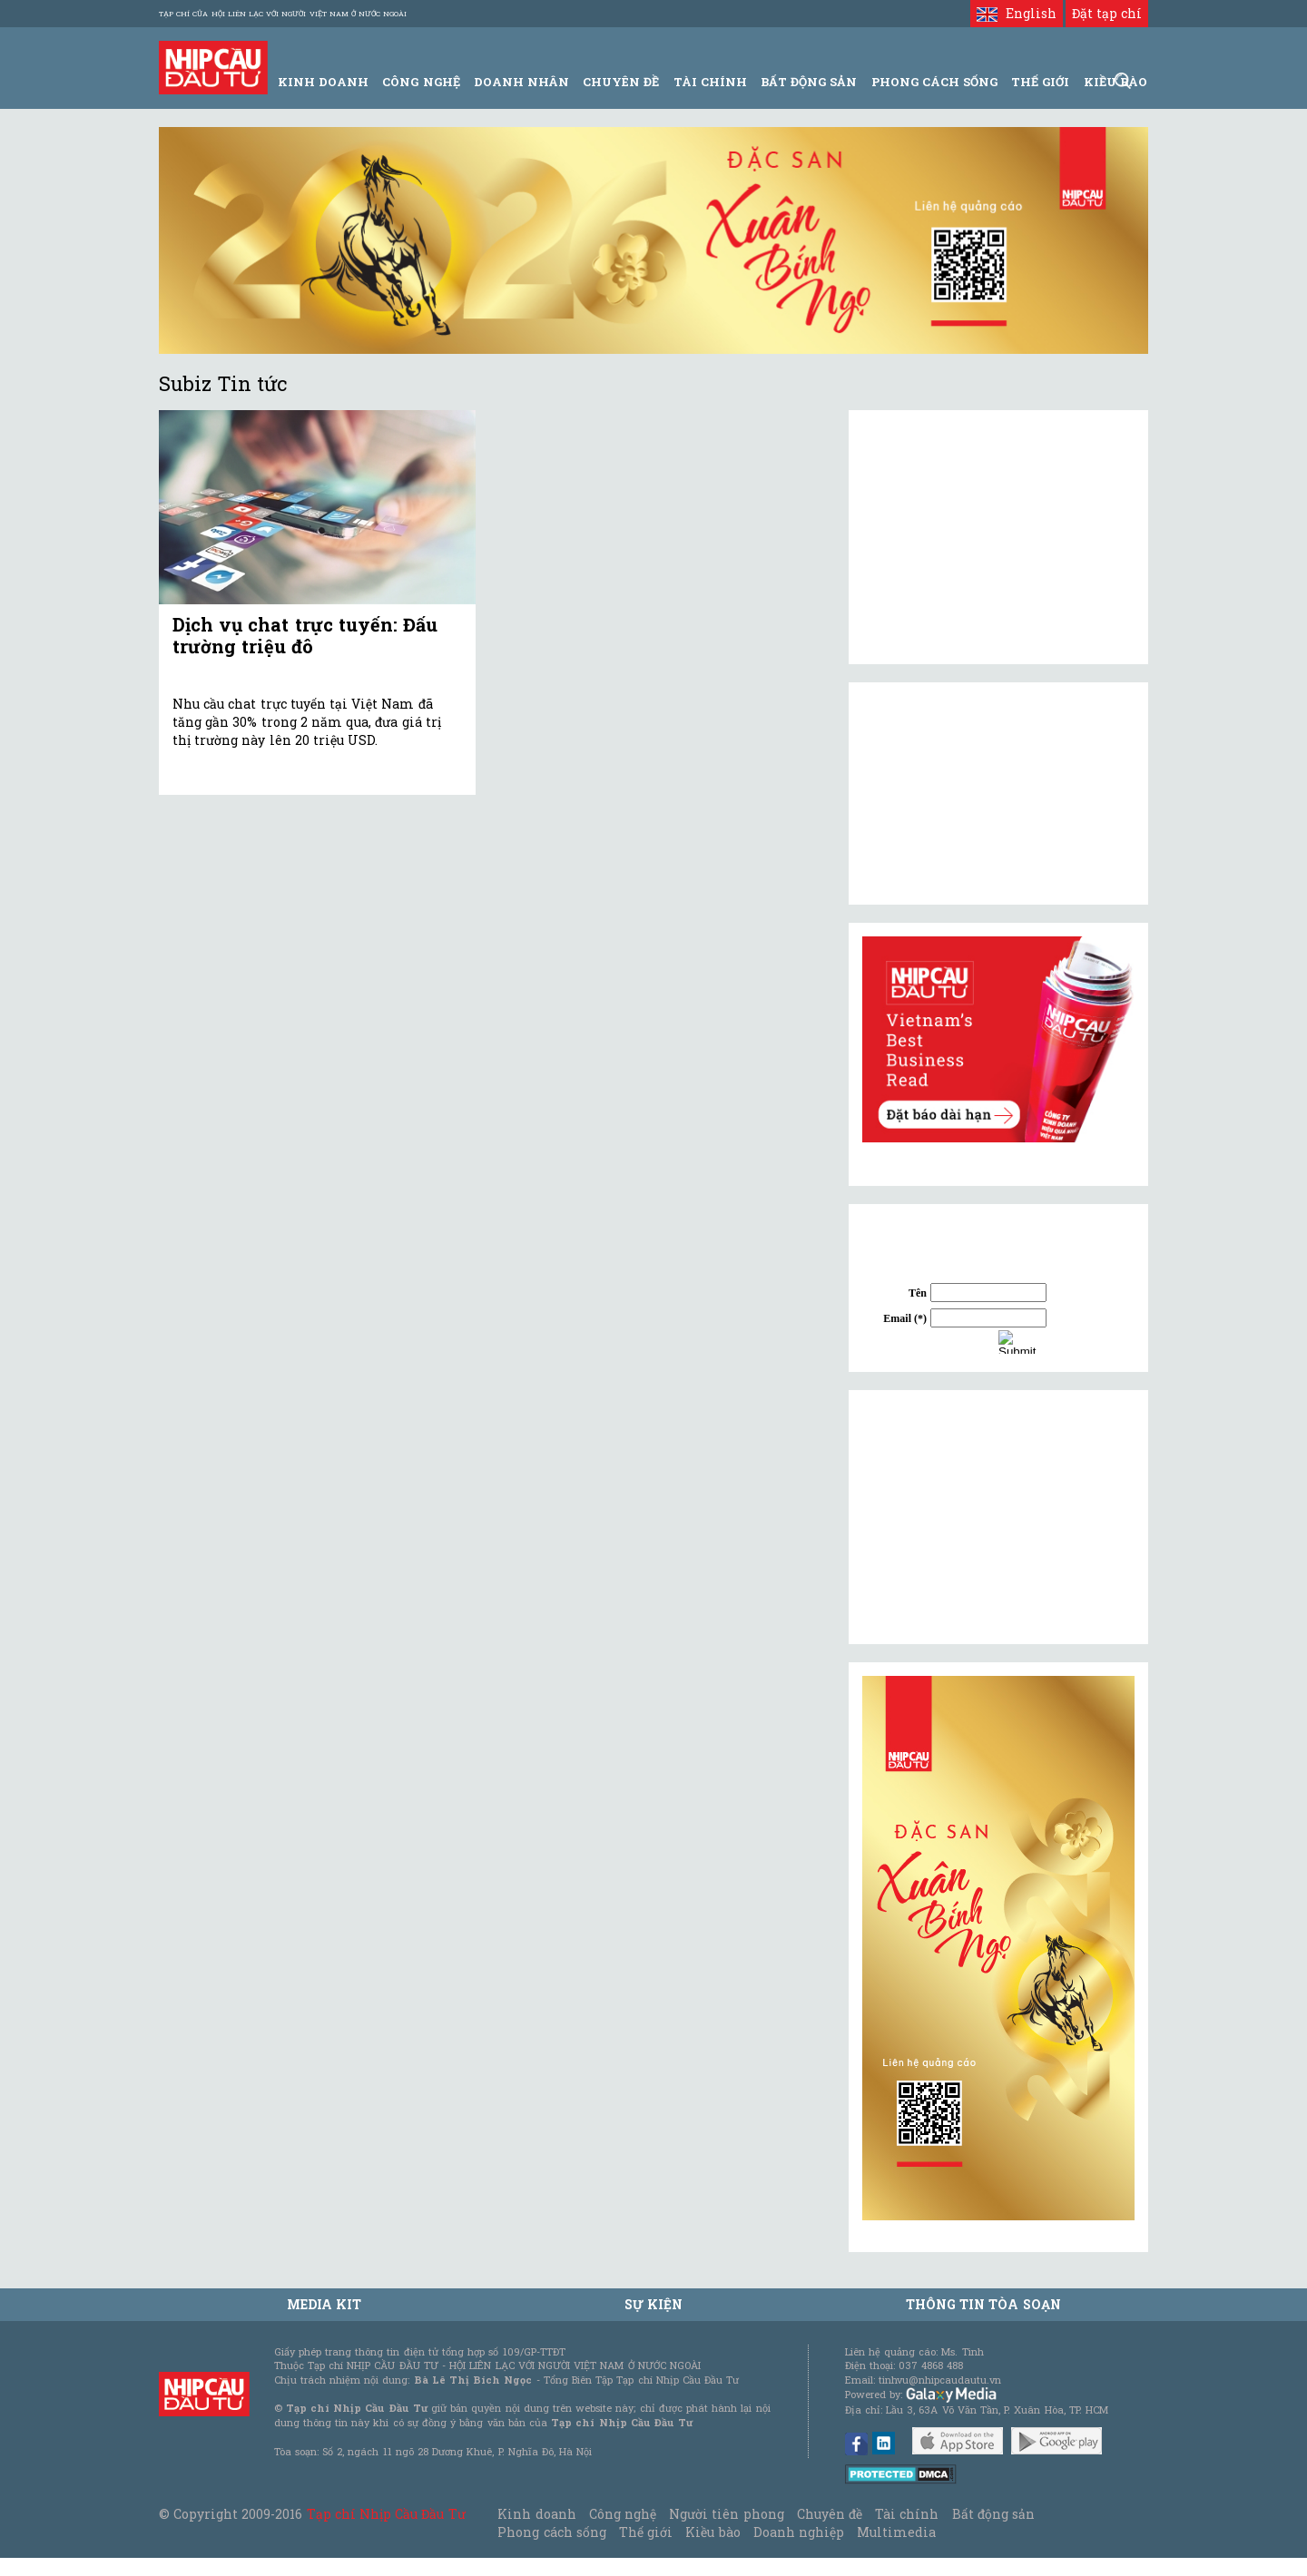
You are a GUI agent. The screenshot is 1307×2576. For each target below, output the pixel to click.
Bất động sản (809, 81)
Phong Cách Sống (934, 81)
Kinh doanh (536, 2513)
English (1016, 13)
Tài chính (906, 2513)
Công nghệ (622, 2513)
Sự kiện (653, 2304)
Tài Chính (710, 81)
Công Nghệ (420, 81)
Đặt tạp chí (1107, 13)
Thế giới (1040, 81)
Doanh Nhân (521, 81)
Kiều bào (712, 2532)
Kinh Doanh (323, 81)
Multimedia (896, 2532)
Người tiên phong (726, 2513)
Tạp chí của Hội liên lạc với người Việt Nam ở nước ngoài (283, 13)
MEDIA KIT (324, 2304)
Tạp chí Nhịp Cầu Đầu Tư (386, 2513)
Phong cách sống (551, 2532)
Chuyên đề (621, 81)
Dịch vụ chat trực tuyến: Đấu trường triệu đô (304, 635)
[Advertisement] (998, 1517)
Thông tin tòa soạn (983, 2304)
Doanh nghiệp (798, 2532)
